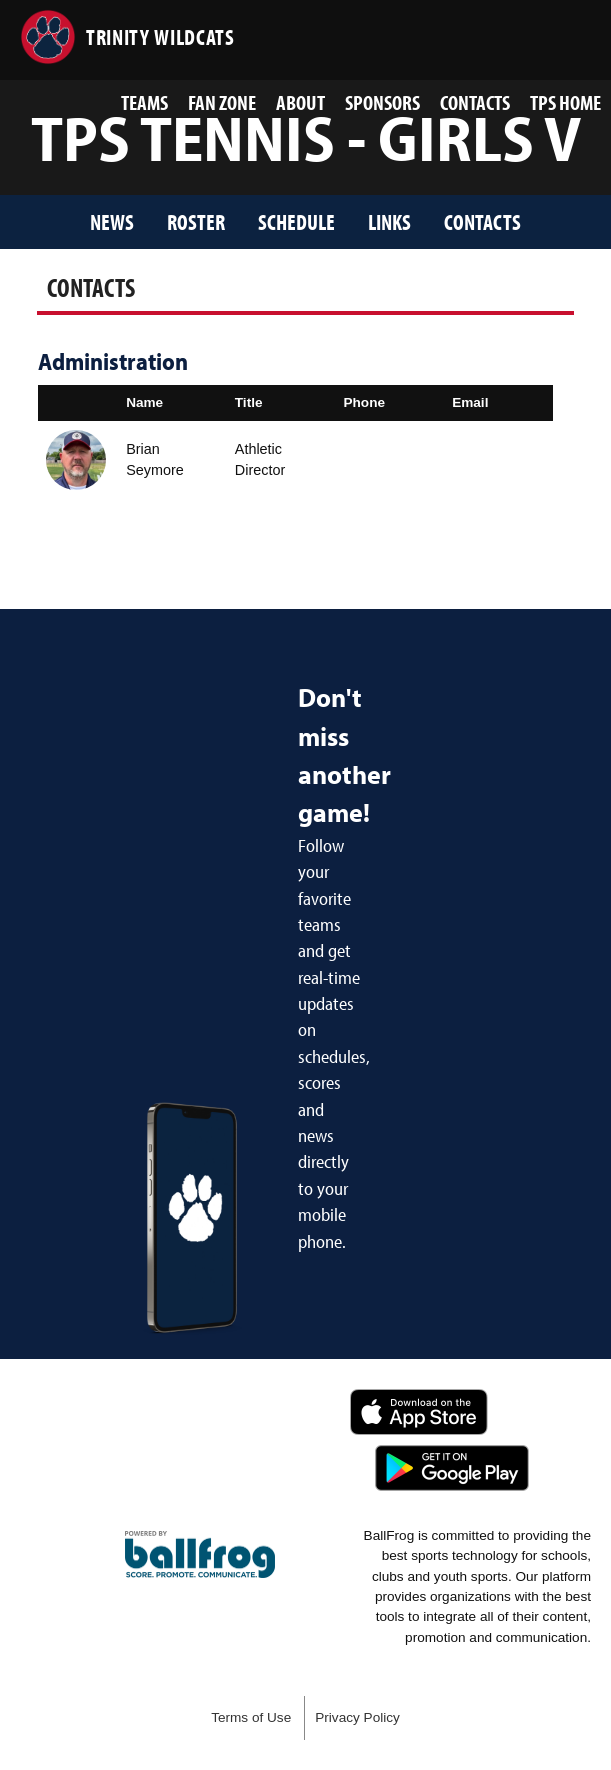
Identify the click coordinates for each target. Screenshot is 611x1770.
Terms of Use (251, 1717)
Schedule (296, 221)
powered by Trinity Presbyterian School (200, 1555)
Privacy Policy (357, 1717)
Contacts (475, 102)
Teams (144, 102)
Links (389, 221)
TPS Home (565, 102)
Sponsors (382, 102)
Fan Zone (222, 102)
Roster (196, 221)
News (112, 221)
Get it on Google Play (452, 1468)
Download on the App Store (419, 1412)
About (300, 102)
